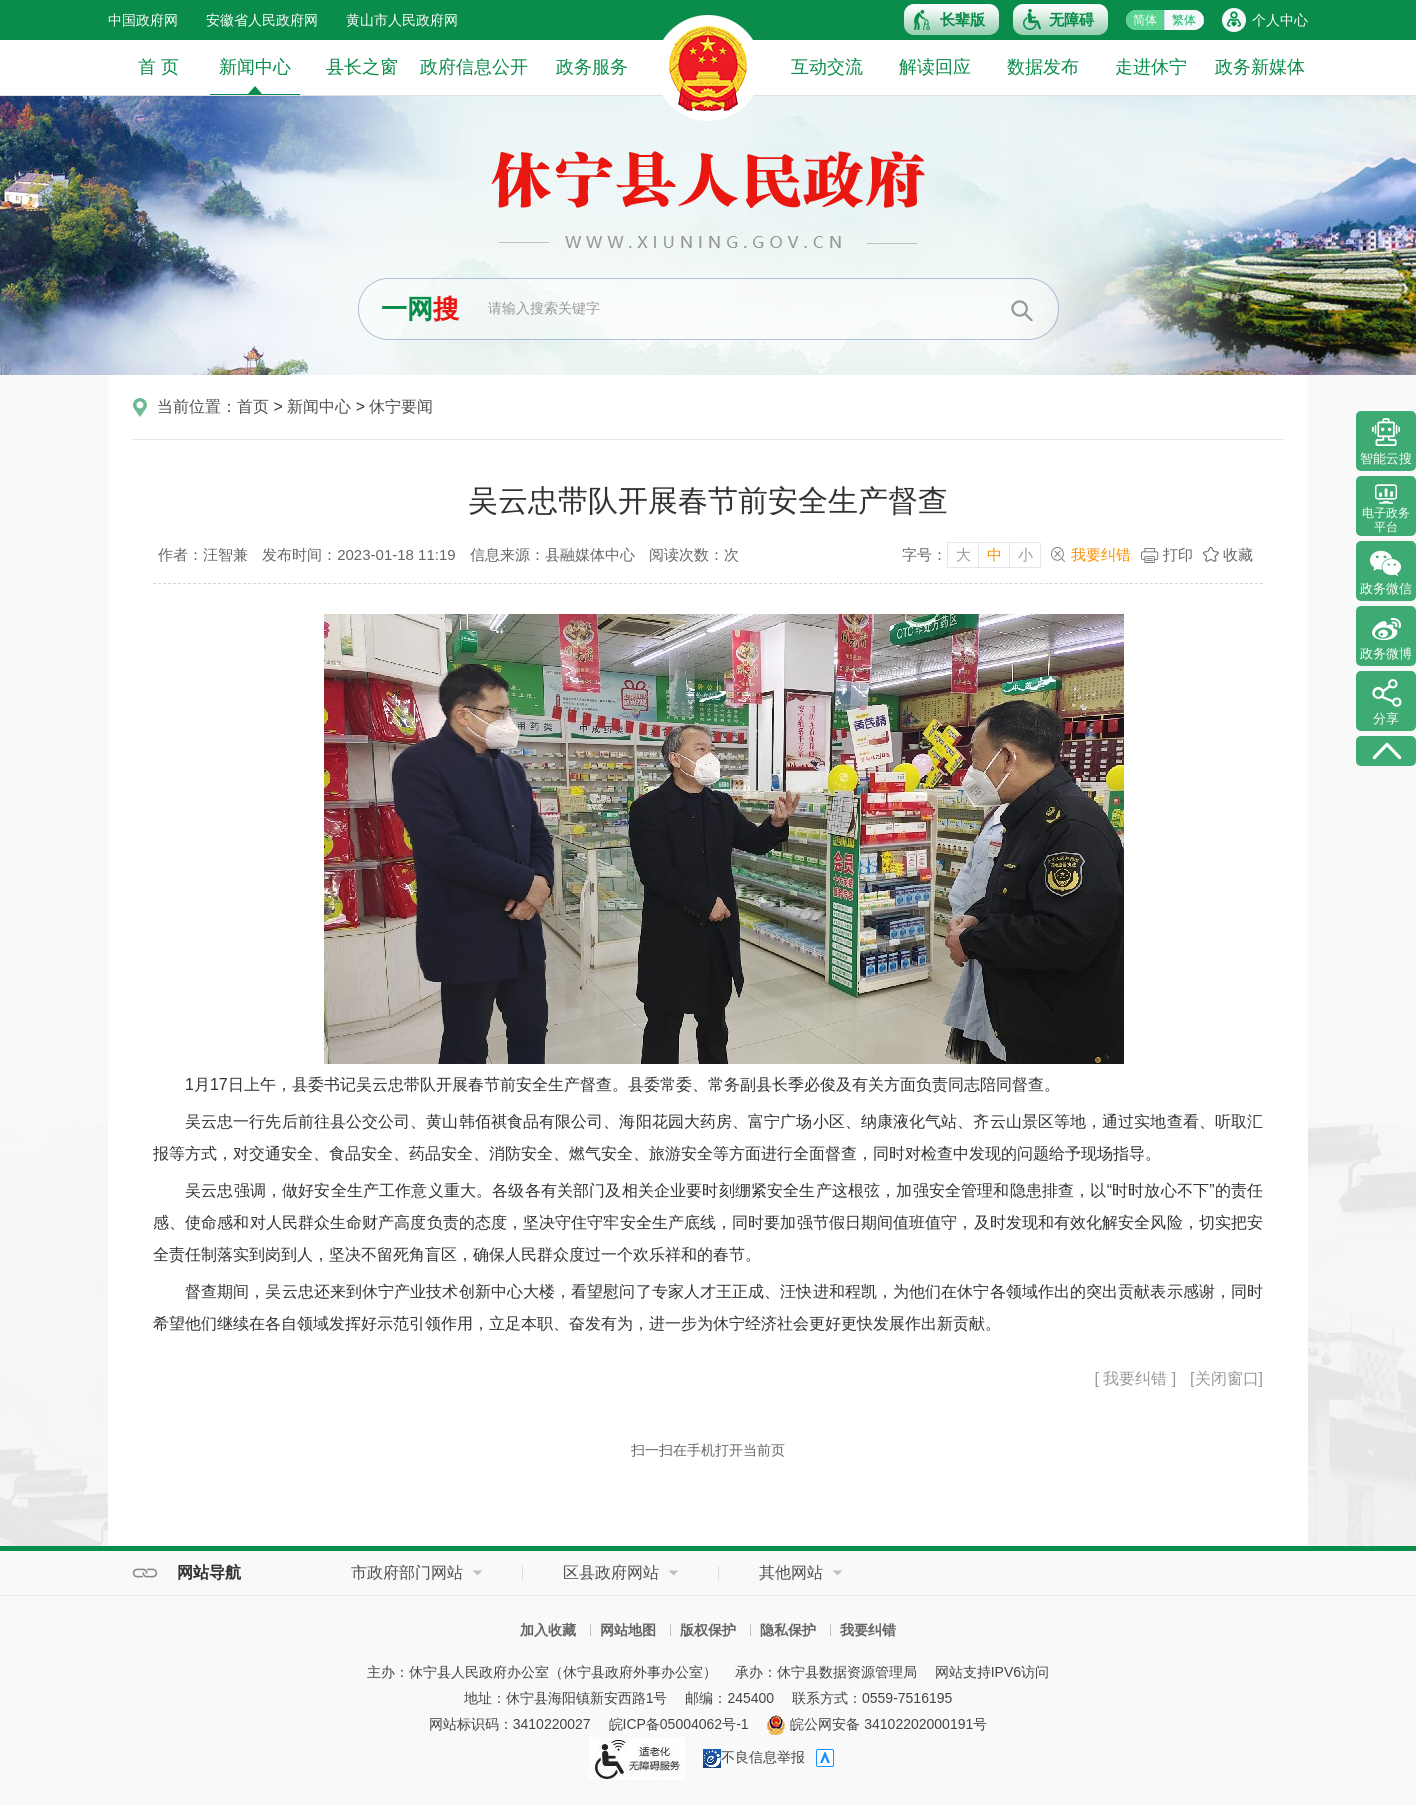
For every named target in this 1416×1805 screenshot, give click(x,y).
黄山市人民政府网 (402, 20)
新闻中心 (255, 75)
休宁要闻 (401, 406)
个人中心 (1280, 20)
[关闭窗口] (1226, 1378)
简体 (1145, 20)
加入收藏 (548, 1630)
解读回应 (935, 67)
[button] (951, 19)
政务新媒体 (1260, 67)
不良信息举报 (754, 1757)
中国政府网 (143, 20)
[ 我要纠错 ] (1135, 1378)
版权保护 (708, 1630)
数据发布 (1043, 67)
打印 (1178, 554)
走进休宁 (1151, 67)
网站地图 (628, 1630)
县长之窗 (362, 67)
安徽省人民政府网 (262, 20)
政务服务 (592, 67)
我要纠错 (1101, 554)
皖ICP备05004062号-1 (679, 1724)
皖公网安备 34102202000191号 (876, 1724)
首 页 (158, 67)
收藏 (1238, 554)
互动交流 (827, 67)
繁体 (1184, 20)
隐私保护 (788, 1630)
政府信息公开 (474, 67)
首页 (253, 406)
